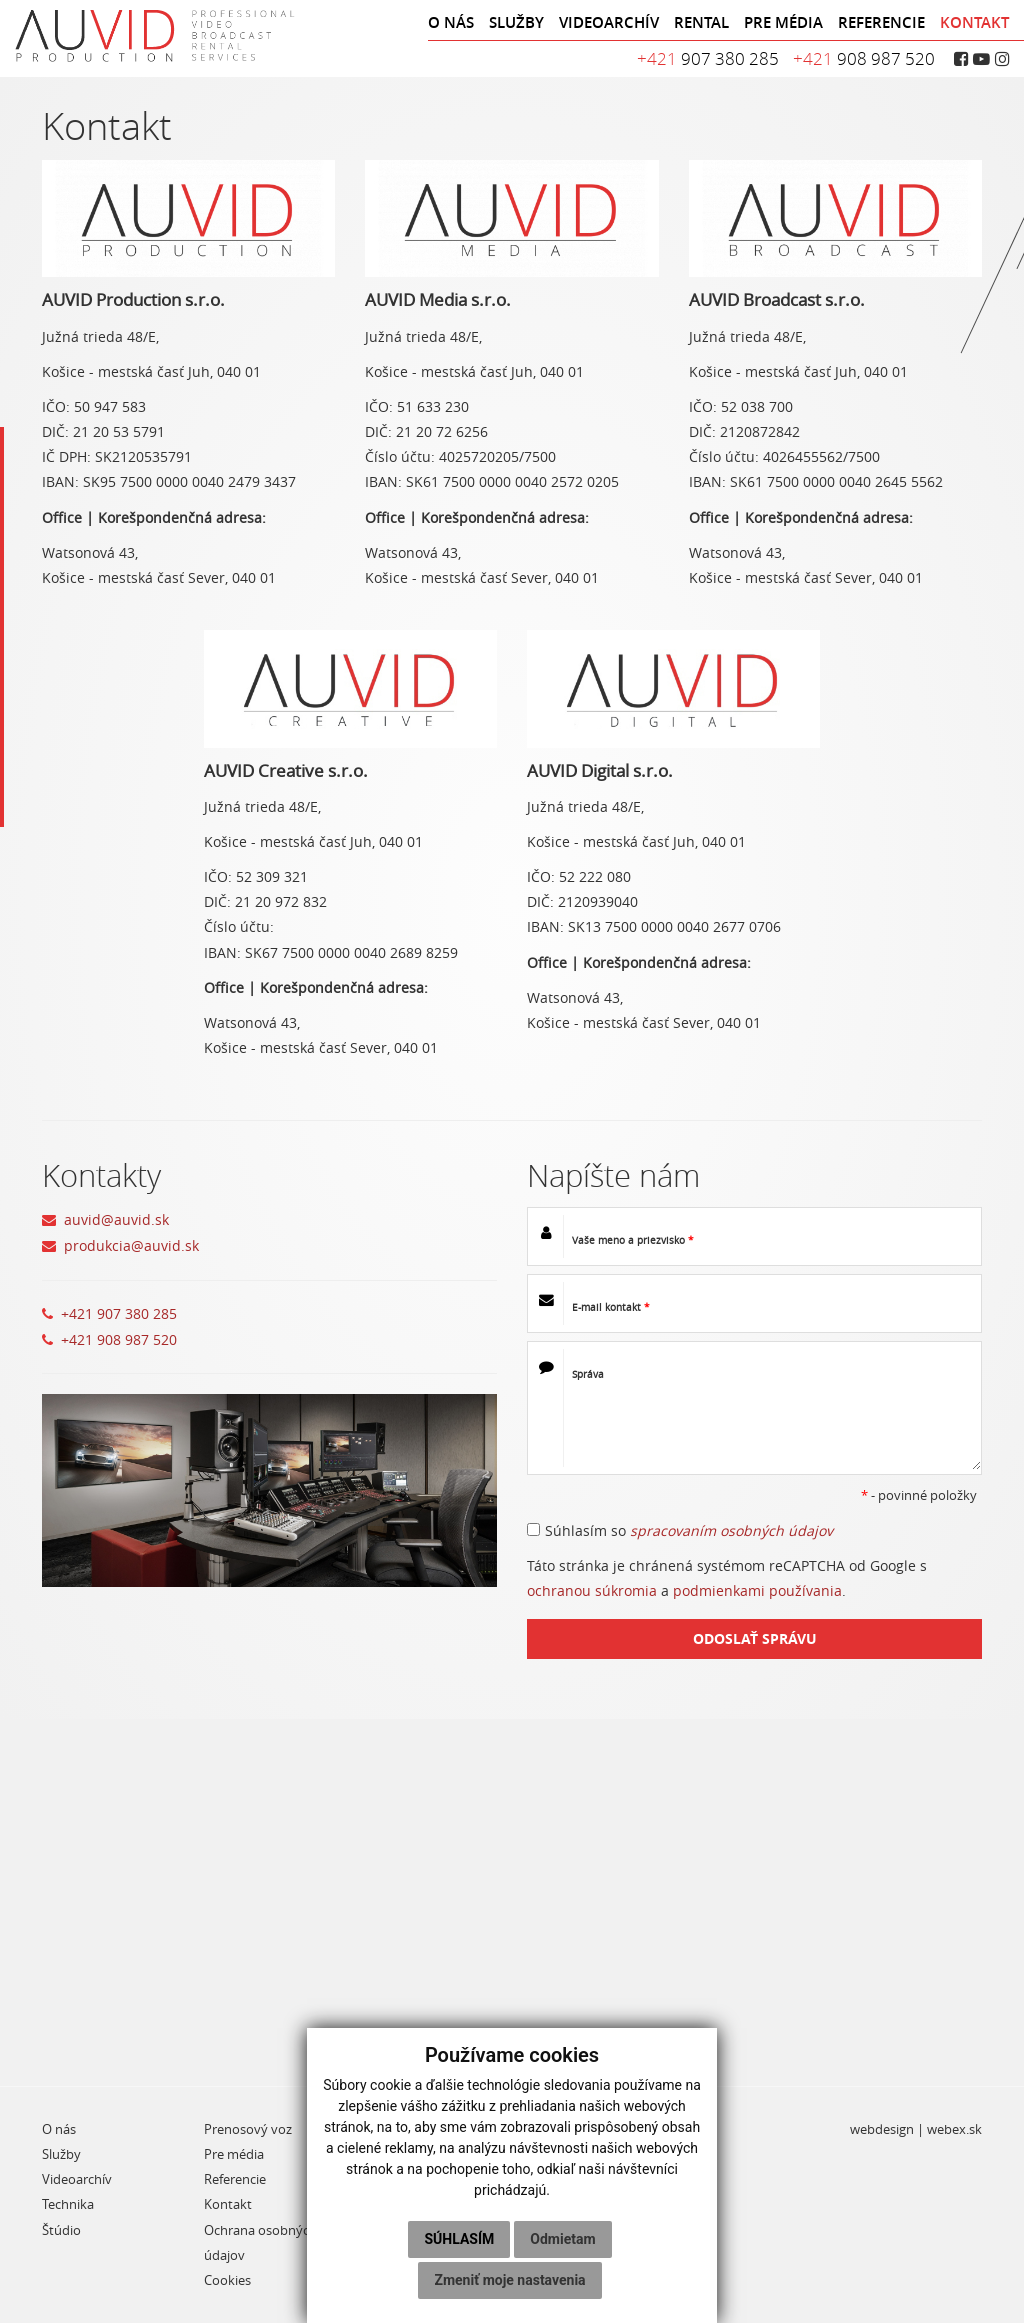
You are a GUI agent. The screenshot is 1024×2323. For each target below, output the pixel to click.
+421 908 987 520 (119, 1339)
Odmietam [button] (562, 2239)
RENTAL (701, 22)
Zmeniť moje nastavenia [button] (509, 2280)
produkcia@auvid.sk (131, 1245)
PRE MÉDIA (783, 22)
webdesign (882, 2129)
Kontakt (228, 2204)
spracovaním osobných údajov (731, 1530)
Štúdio (61, 2230)
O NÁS (451, 22)
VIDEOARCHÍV (609, 22)
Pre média (234, 2154)
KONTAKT (974, 22)
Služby (61, 2154)
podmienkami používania (757, 1590)
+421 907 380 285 (119, 1313)
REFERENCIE (881, 22)
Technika (68, 2204)
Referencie (235, 2179)
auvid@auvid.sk (116, 1219)
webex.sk (954, 2129)
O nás (59, 2129)
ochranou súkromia (592, 1590)
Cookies (227, 2280)
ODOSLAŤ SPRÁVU (755, 1638)
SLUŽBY (516, 22)
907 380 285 (708, 58)
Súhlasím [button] (459, 2239)
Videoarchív (77, 2179)
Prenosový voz (248, 2129)
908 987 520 (864, 58)
